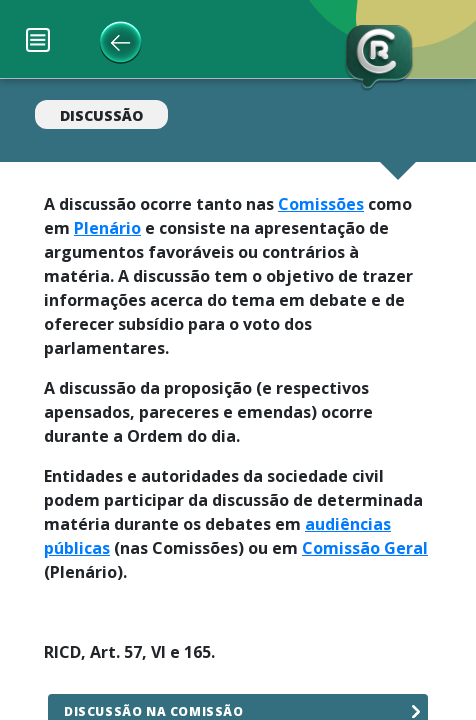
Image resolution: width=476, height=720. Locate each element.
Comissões (321, 204)
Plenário (107, 228)
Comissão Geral (365, 548)
